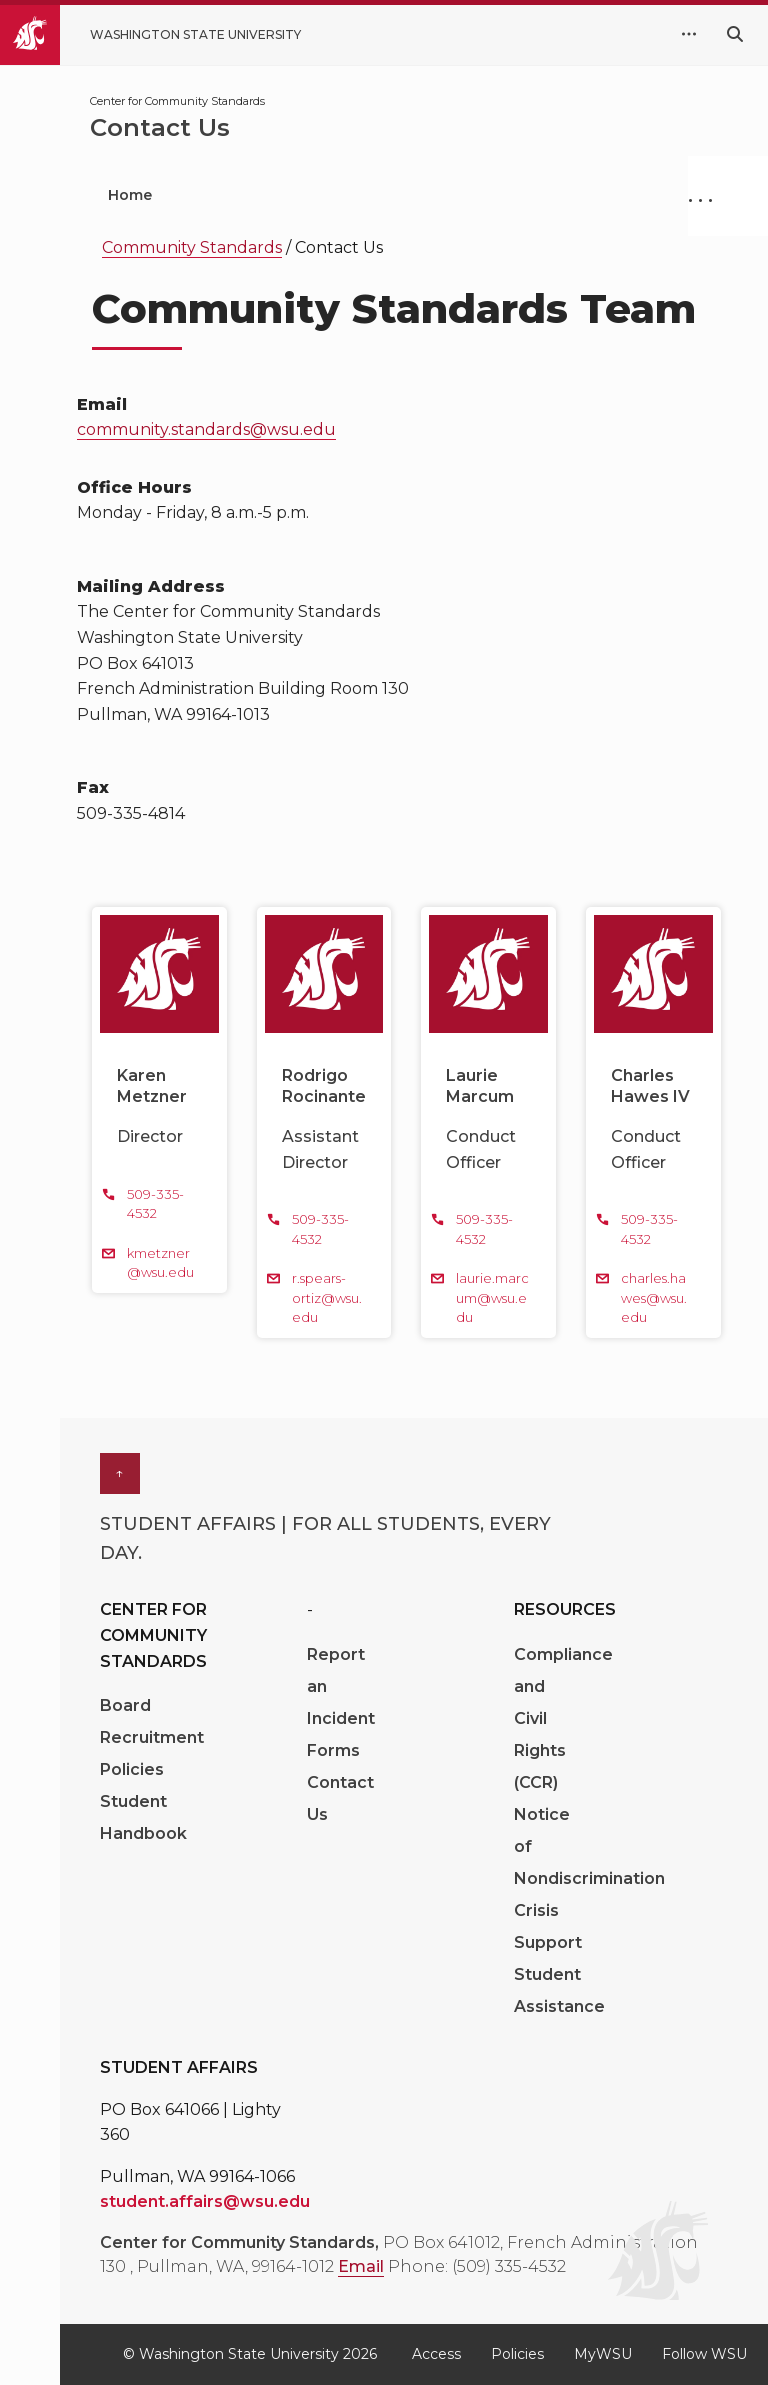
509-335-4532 (155, 1204)
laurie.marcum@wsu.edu (492, 1297)
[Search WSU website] (735, 34)
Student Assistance (559, 1990)
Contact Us (340, 1798)
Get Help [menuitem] (248, 195)
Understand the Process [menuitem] (443, 195)
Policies (132, 1769)
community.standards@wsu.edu (206, 429)
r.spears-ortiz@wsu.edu (327, 1297)
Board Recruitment (152, 1721)
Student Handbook (143, 1817)
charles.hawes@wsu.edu (654, 1297)
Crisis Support (548, 1926)
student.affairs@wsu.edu (205, 2201)
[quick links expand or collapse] (689, 35)
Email (361, 2266)
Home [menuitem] (130, 195)
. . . (700, 195)
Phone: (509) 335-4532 (477, 2266)
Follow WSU (704, 2354)
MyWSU (603, 2354)
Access (436, 2354)
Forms (333, 1750)
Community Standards (192, 247)
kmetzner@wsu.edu (160, 1263)
